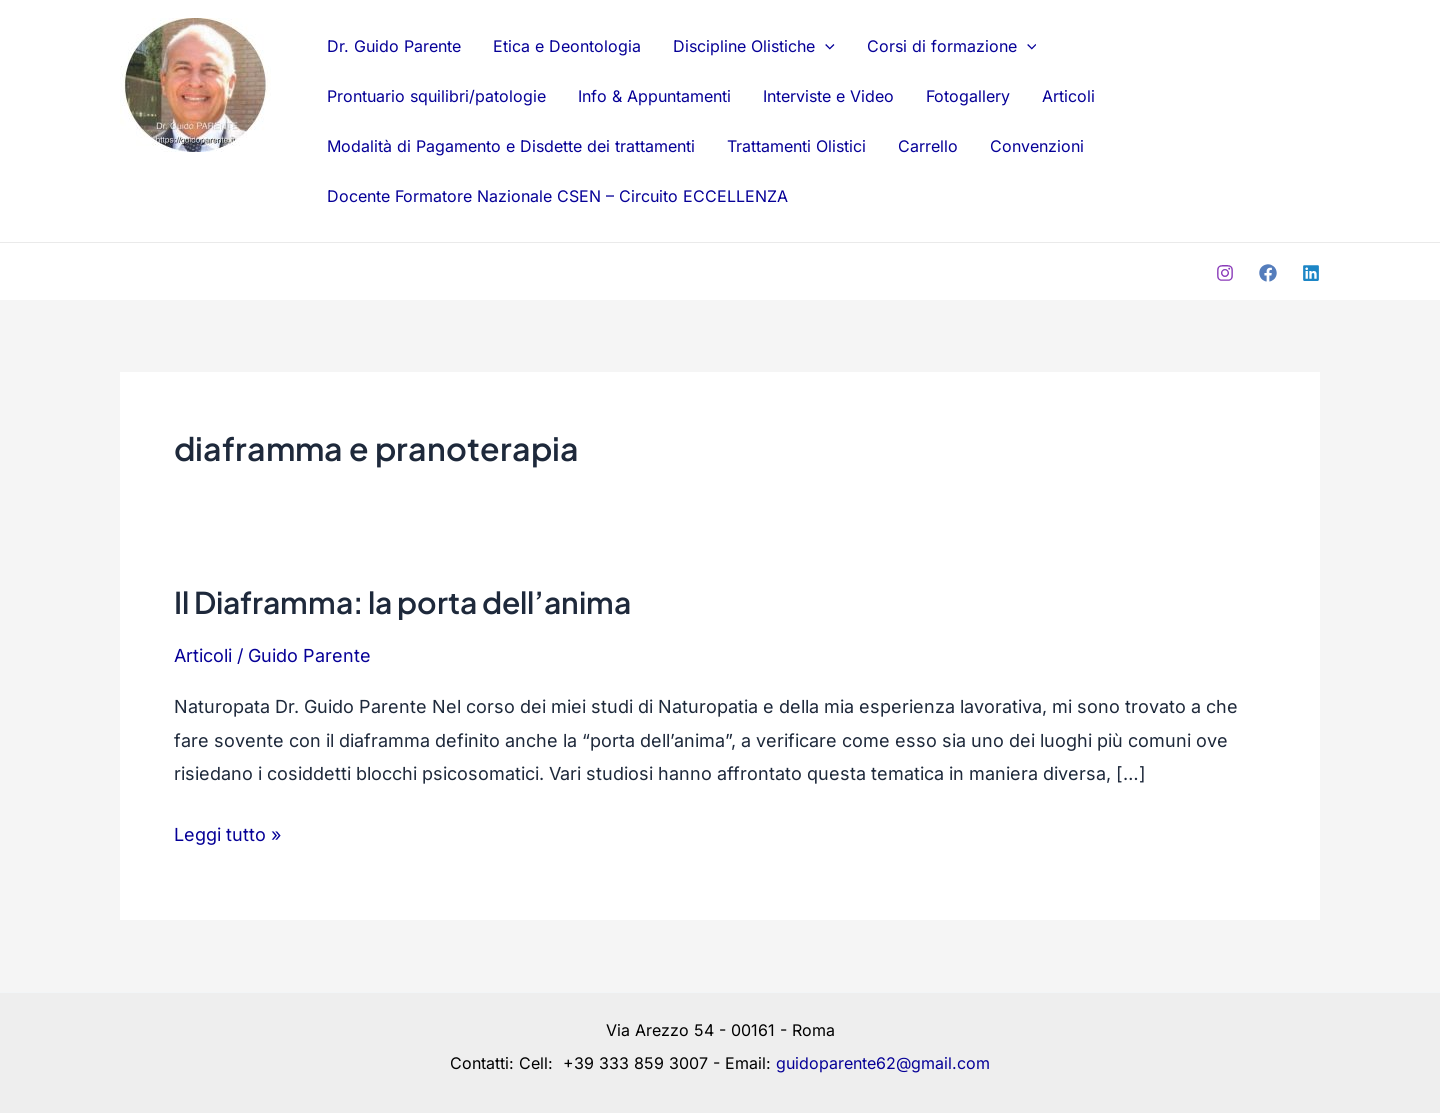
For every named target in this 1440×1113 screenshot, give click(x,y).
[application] (825, 46)
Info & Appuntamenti (654, 96)
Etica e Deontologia (567, 46)
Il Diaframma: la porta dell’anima (402, 602)
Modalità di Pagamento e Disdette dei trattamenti (511, 146)
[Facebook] (1268, 273)
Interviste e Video (828, 96)
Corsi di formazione (952, 46)
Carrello (928, 146)
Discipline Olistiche (754, 46)
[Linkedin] (1311, 273)
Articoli (1068, 96)
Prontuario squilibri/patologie (436, 96)
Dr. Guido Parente (188, 188)
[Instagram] (1225, 273)
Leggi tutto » (227, 831)
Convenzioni (1037, 146)
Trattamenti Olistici (796, 146)
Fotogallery (968, 96)
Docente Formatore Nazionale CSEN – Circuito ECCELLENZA (557, 196)
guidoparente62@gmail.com (883, 1063)
